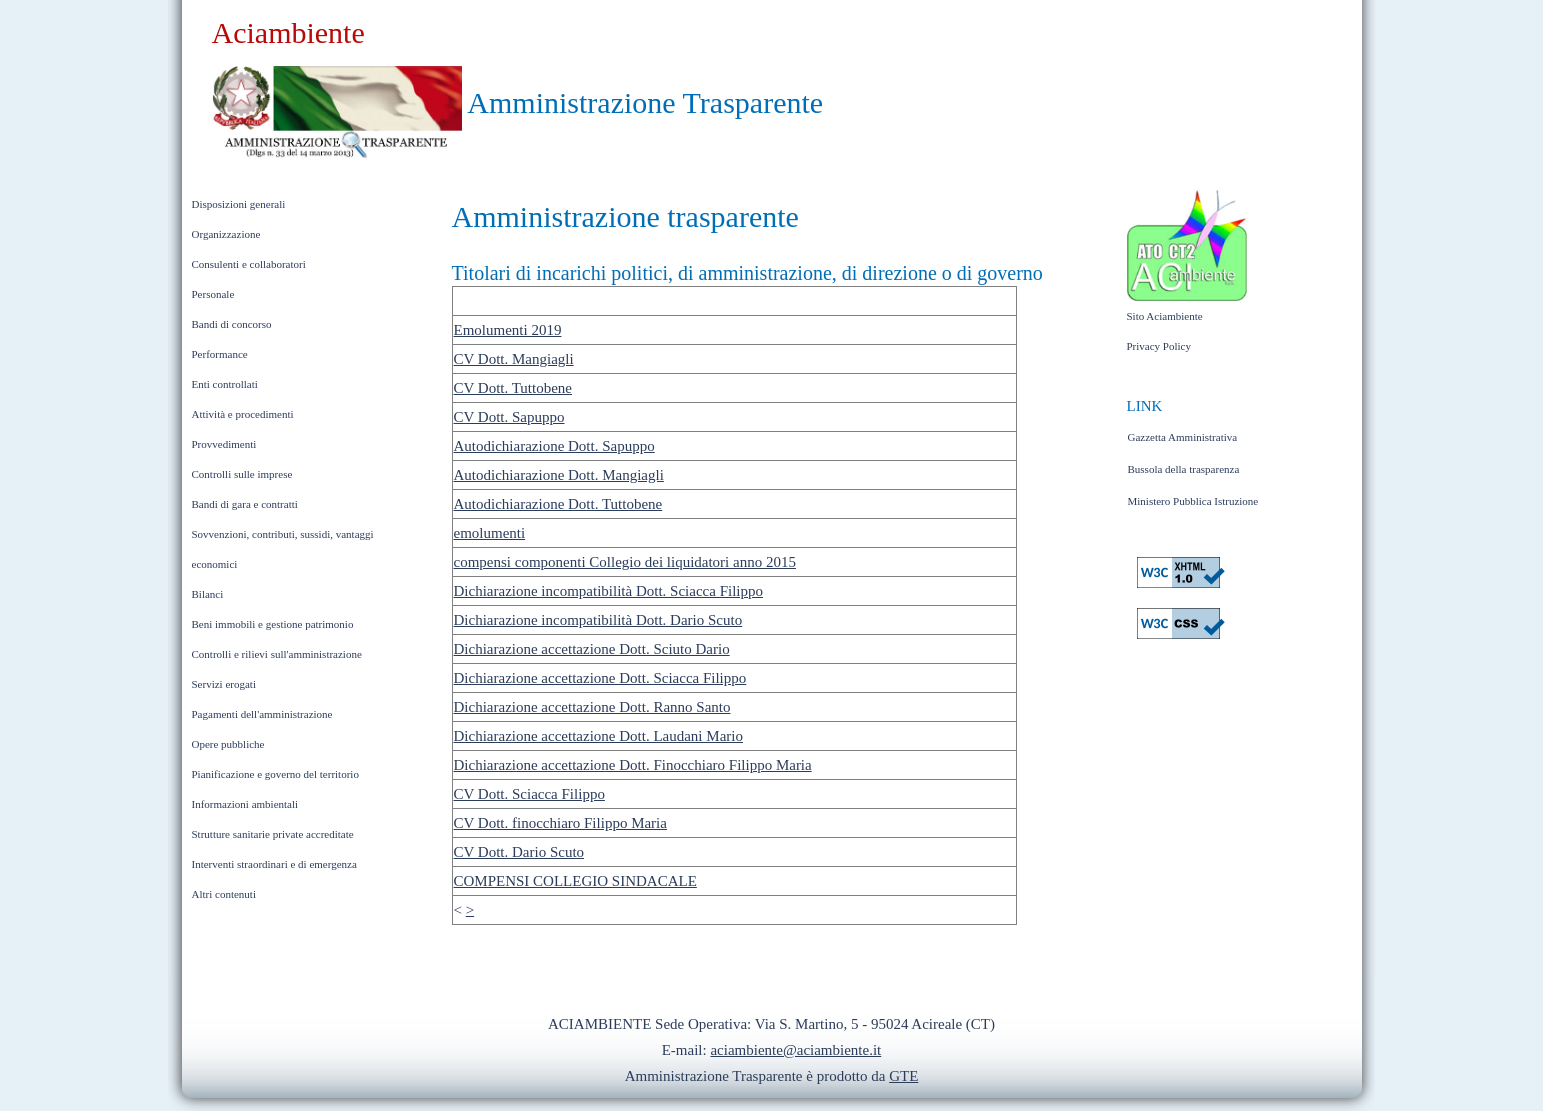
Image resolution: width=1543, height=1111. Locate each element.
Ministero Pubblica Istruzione (1193, 501)
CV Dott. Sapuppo (509, 417)
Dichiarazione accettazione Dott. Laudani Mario (598, 736)
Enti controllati (225, 384)
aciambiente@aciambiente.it (795, 1050)
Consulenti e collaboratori (249, 264)
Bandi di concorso (232, 324)
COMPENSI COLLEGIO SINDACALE (575, 881)
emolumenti (490, 533)
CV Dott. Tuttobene (513, 388)
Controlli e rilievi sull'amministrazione (277, 654)
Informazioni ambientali (245, 804)
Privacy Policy (1159, 346)
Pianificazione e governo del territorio (275, 774)
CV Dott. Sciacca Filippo (529, 794)
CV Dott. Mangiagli (514, 359)
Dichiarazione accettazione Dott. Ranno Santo (592, 707)
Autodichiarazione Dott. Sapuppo (554, 446)
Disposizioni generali (239, 204)
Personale (213, 294)
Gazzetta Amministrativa (1183, 437)
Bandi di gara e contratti (245, 504)
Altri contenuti (224, 894)
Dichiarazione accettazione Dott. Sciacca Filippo (600, 678)
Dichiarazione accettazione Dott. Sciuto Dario (592, 649)
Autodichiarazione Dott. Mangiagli (559, 475)
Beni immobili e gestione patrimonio (273, 624)
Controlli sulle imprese (242, 474)
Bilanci (208, 594)
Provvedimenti (224, 444)
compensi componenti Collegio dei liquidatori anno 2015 (625, 562)
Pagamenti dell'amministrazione (262, 714)
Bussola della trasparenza (1184, 469)
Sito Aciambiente (1165, 316)
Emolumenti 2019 (508, 330)
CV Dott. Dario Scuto (519, 852)
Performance (220, 354)
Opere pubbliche (228, 744)
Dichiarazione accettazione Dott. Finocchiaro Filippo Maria (633, 765)
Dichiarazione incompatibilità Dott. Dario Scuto (598, 620)
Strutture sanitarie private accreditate (273, 834)
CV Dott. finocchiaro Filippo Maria (560, 823)
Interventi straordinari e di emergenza (274, 864)
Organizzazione (226, 234)
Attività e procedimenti (243, 414)
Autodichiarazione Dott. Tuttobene (558, 504)
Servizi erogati (224, 684)
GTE (903, 1076)
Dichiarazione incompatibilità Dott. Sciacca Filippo (609, 591)
